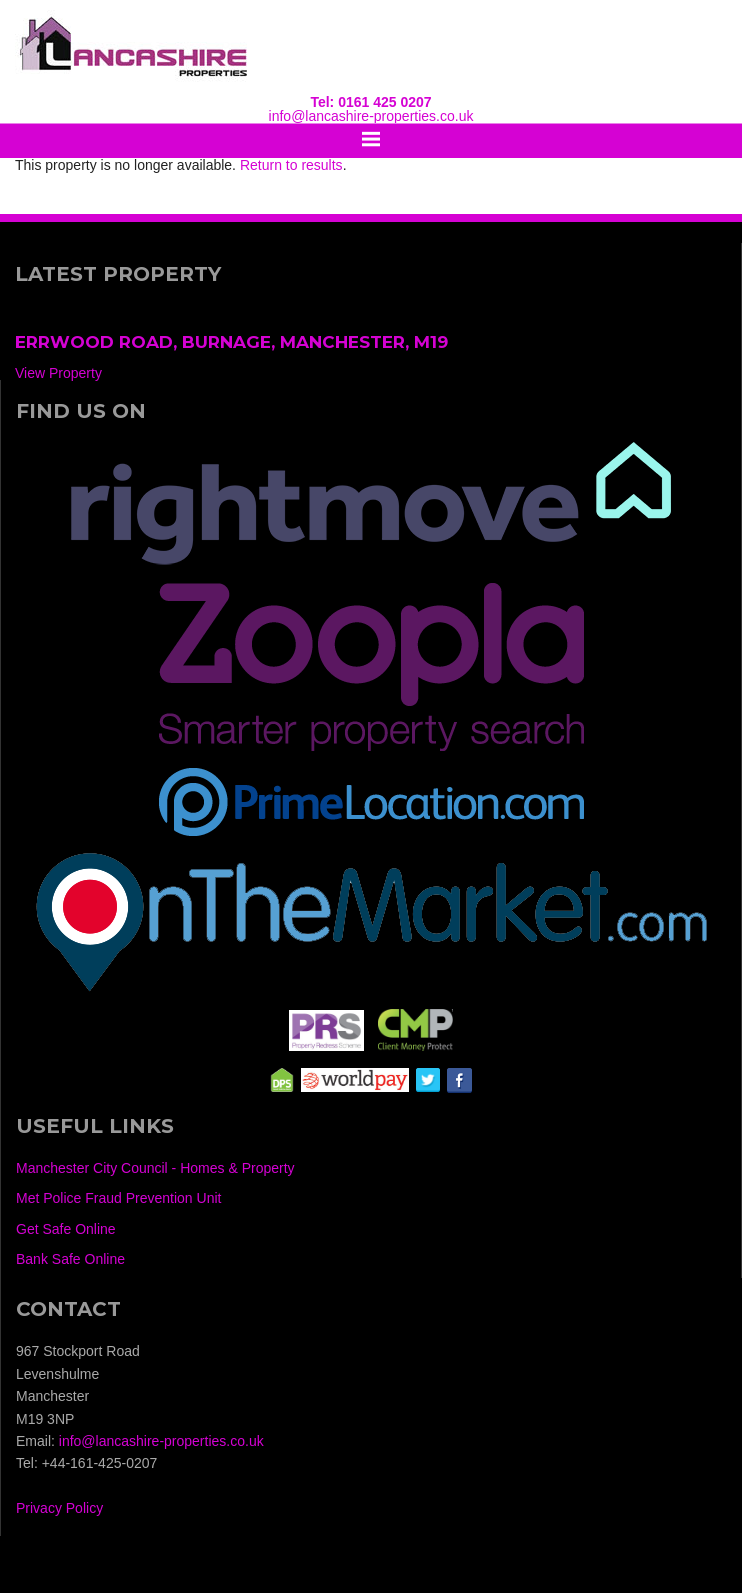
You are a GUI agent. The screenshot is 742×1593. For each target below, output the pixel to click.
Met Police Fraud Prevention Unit (118, 1198)
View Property (58, 373)
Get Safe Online (66, 1229)
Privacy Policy (59, 1508)
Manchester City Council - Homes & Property (155, 1168)
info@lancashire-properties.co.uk (371, 116)
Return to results (291, 165)
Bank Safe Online (70, 1259)
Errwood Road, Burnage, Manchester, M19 (231, 342)
